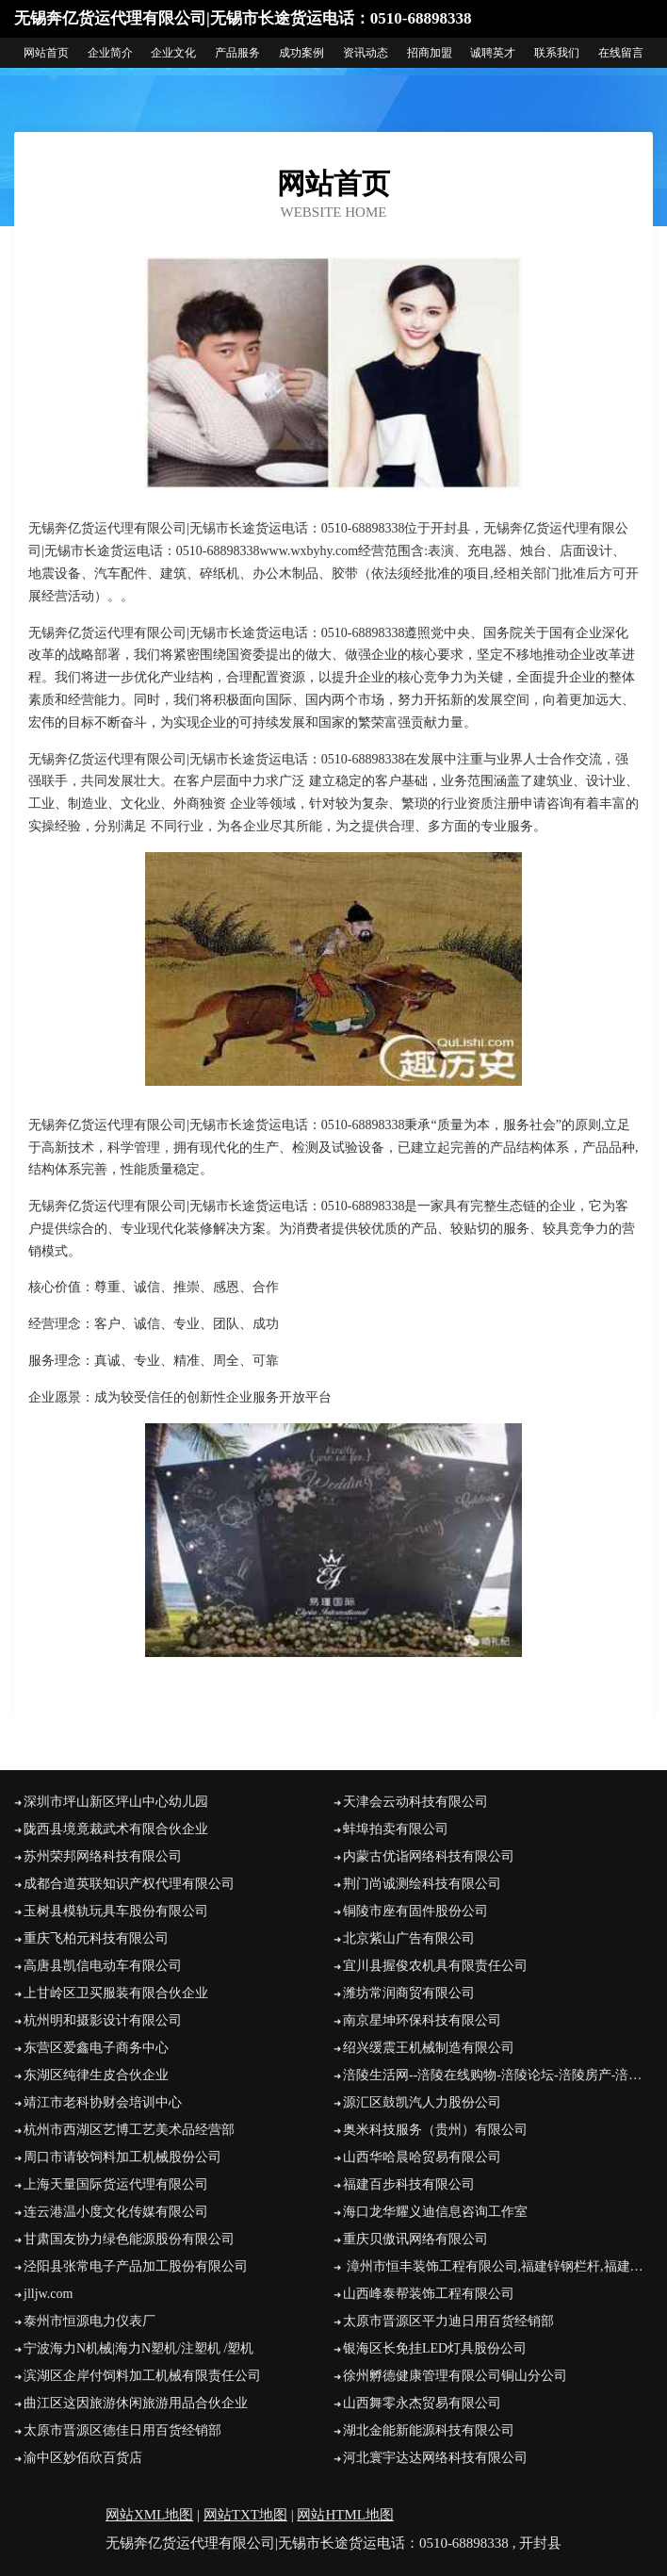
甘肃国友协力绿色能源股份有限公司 (129, 2239)
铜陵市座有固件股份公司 (415, 1911)
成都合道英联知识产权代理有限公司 (129, 1884)
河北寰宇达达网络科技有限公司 (435, 2458)
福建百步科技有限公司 (409, 2184)
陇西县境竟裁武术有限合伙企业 (116, 1829)
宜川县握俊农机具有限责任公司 (435, 1966)
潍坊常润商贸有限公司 (409, 1993)
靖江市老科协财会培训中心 (103, 2102)
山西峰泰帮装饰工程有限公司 (428, 2294)
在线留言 (620, 52)
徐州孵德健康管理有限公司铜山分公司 (455, 2376)
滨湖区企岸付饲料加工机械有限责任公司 (142, 2376)
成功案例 (301, 52)
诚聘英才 (492, 52)
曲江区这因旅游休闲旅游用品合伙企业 (136, 2403)
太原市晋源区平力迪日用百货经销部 (448, 2321)
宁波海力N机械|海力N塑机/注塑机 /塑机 (138, 2348)
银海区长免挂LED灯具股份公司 (435, 2348)
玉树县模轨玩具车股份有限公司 (116, 1911)
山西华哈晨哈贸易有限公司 (422, 2157)
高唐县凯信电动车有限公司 (103, 1966)
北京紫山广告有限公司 (409, 1938)
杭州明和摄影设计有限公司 (103, 2020)
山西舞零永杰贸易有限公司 (422, 2403)
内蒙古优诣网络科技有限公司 (428, 1856)
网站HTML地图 (345, 2514)
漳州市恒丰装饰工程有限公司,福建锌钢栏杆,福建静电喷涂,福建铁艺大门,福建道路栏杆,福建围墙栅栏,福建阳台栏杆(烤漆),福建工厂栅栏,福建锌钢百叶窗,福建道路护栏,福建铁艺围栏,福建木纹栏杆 (498, 2266)
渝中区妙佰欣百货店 (83, 2458)
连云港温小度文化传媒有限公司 (116, 2212)
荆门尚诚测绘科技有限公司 (422, 1884)
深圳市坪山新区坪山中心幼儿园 (116, 1802)
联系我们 (556, 52)
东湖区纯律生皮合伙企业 (96, 2075)
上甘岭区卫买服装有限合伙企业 (116, 1993)
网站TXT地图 (245, 2514)
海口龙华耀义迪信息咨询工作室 (435, 2212)
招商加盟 (429, 52)
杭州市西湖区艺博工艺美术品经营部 (129, 2130)
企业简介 (110, 52)
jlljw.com (48, 2294)
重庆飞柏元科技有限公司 (96, 1938)
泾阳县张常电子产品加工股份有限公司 (136, 2266)
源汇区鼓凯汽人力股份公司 (422, 2102)
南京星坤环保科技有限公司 (422, 2020)
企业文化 (173, 52)
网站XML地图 (149, 2514)
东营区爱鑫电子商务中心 (96, 2048)
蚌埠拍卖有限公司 (395, 1829)
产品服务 (237, 52)
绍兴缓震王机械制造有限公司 (428, 2048)
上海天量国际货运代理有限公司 (116, 2184)
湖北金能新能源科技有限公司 (428, 2430)
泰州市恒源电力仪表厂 (89, 2321)
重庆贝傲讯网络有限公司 (415, 2239)
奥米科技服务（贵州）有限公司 (435, 2130)
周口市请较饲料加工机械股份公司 (122, 2157)
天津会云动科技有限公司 (415, 1802)
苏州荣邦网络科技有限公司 (103, 1856)
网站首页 (46, 52)
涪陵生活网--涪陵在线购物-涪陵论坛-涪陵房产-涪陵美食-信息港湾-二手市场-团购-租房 (498, 2075)
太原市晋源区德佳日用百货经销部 (122, 2430)
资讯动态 (365, 52)
